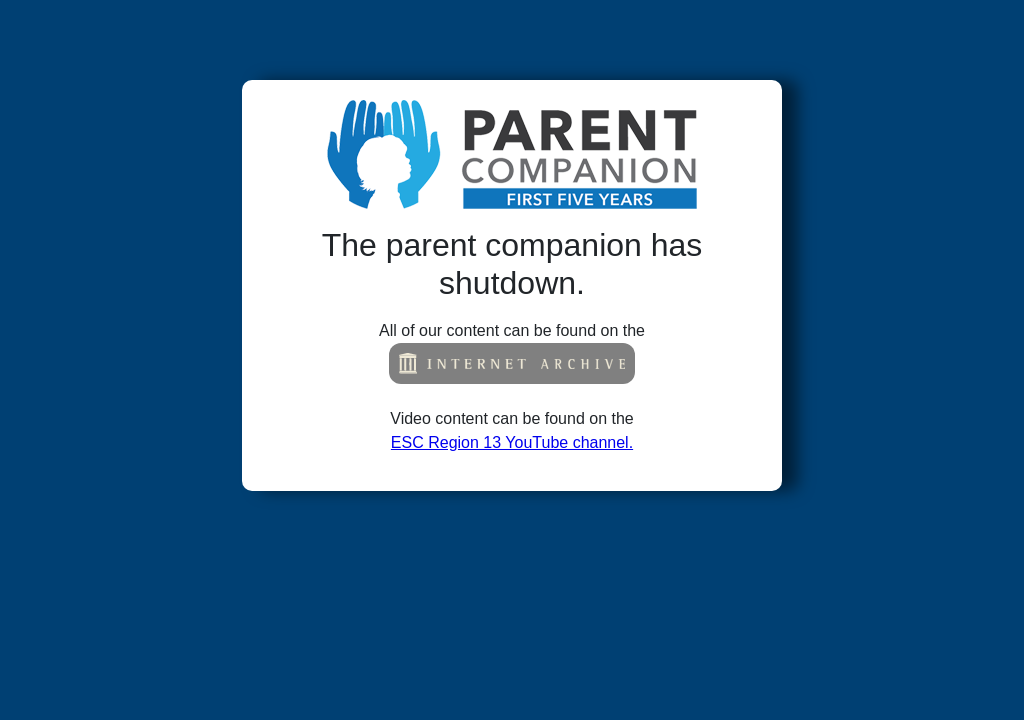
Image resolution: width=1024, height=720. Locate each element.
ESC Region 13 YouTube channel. (512, 442)
